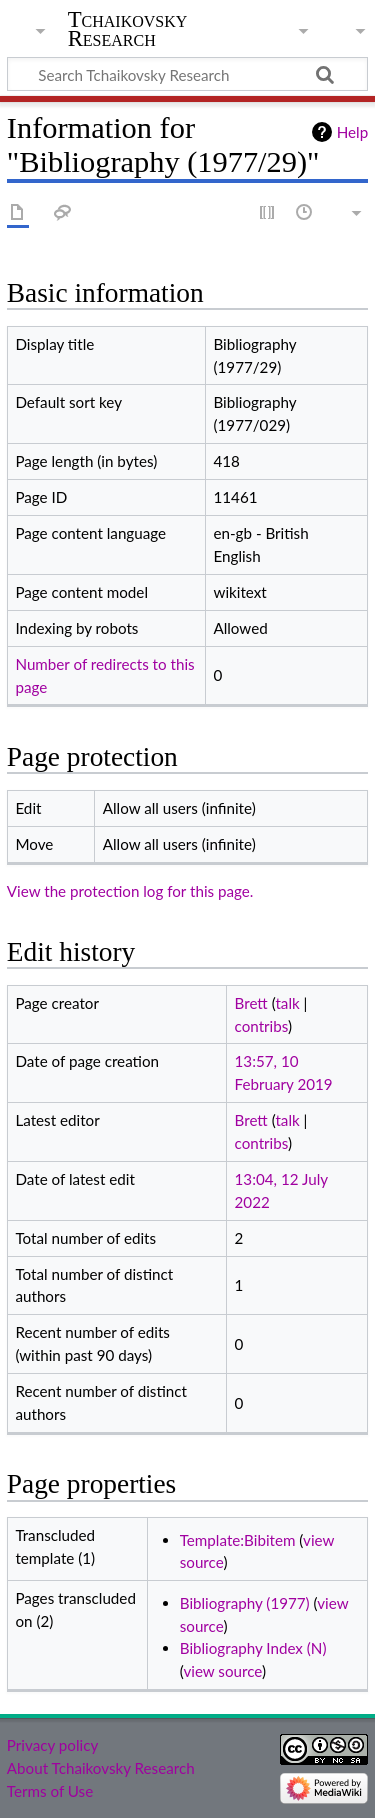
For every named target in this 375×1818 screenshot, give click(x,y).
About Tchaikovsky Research (101, 1768)
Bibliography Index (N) (253, 1648)
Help (352, 132)
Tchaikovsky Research (128, 29)
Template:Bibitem (238, 1540)
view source (222, 1671)
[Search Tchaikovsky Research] (187, 74)
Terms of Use (50, 1791)
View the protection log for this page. (130, 891)
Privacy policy (52, 1745)
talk (287, 1003)
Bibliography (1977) (245, 1603)
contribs (261, 1026)
